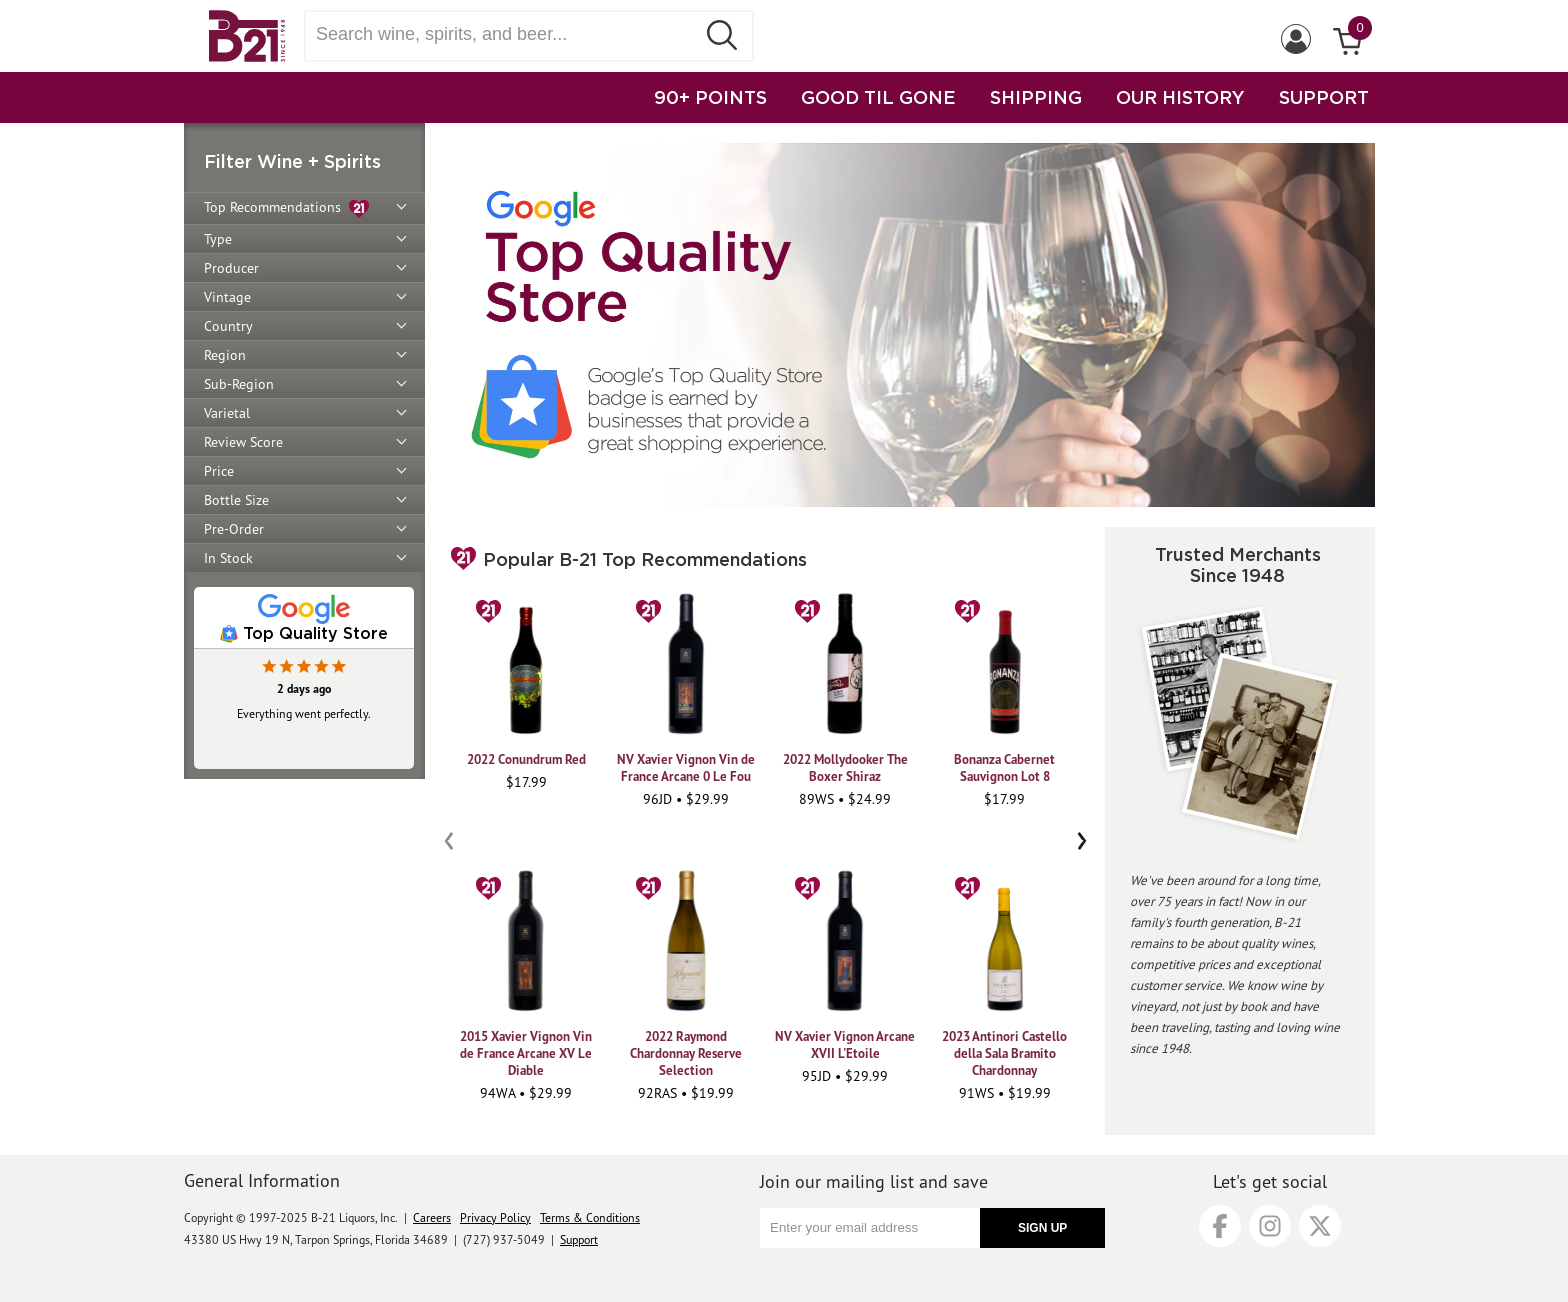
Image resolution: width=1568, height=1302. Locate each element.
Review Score (243, 442)
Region (225, 355)
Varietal (227, 413)
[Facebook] (1220, 1226)
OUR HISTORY (1180, 97)
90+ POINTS (710, 97)
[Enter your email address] (870, 1228)
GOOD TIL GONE (878, 97)
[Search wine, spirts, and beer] (506, 34)
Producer (231, 268)
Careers (432, 1217)
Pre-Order (234, 529)
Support (579, 1239)
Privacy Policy (495, 1217)
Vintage (227, 297)
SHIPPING (1036, 97)
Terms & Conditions (590, 1217)
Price (219, 471)
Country (228, 326)
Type (218, 239)
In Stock (228, 558)
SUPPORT (1324, 97)
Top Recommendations (286, 208)
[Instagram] (1270, 1226)
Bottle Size (236, 500)
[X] (1320, 1226)
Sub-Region (239, 384)
